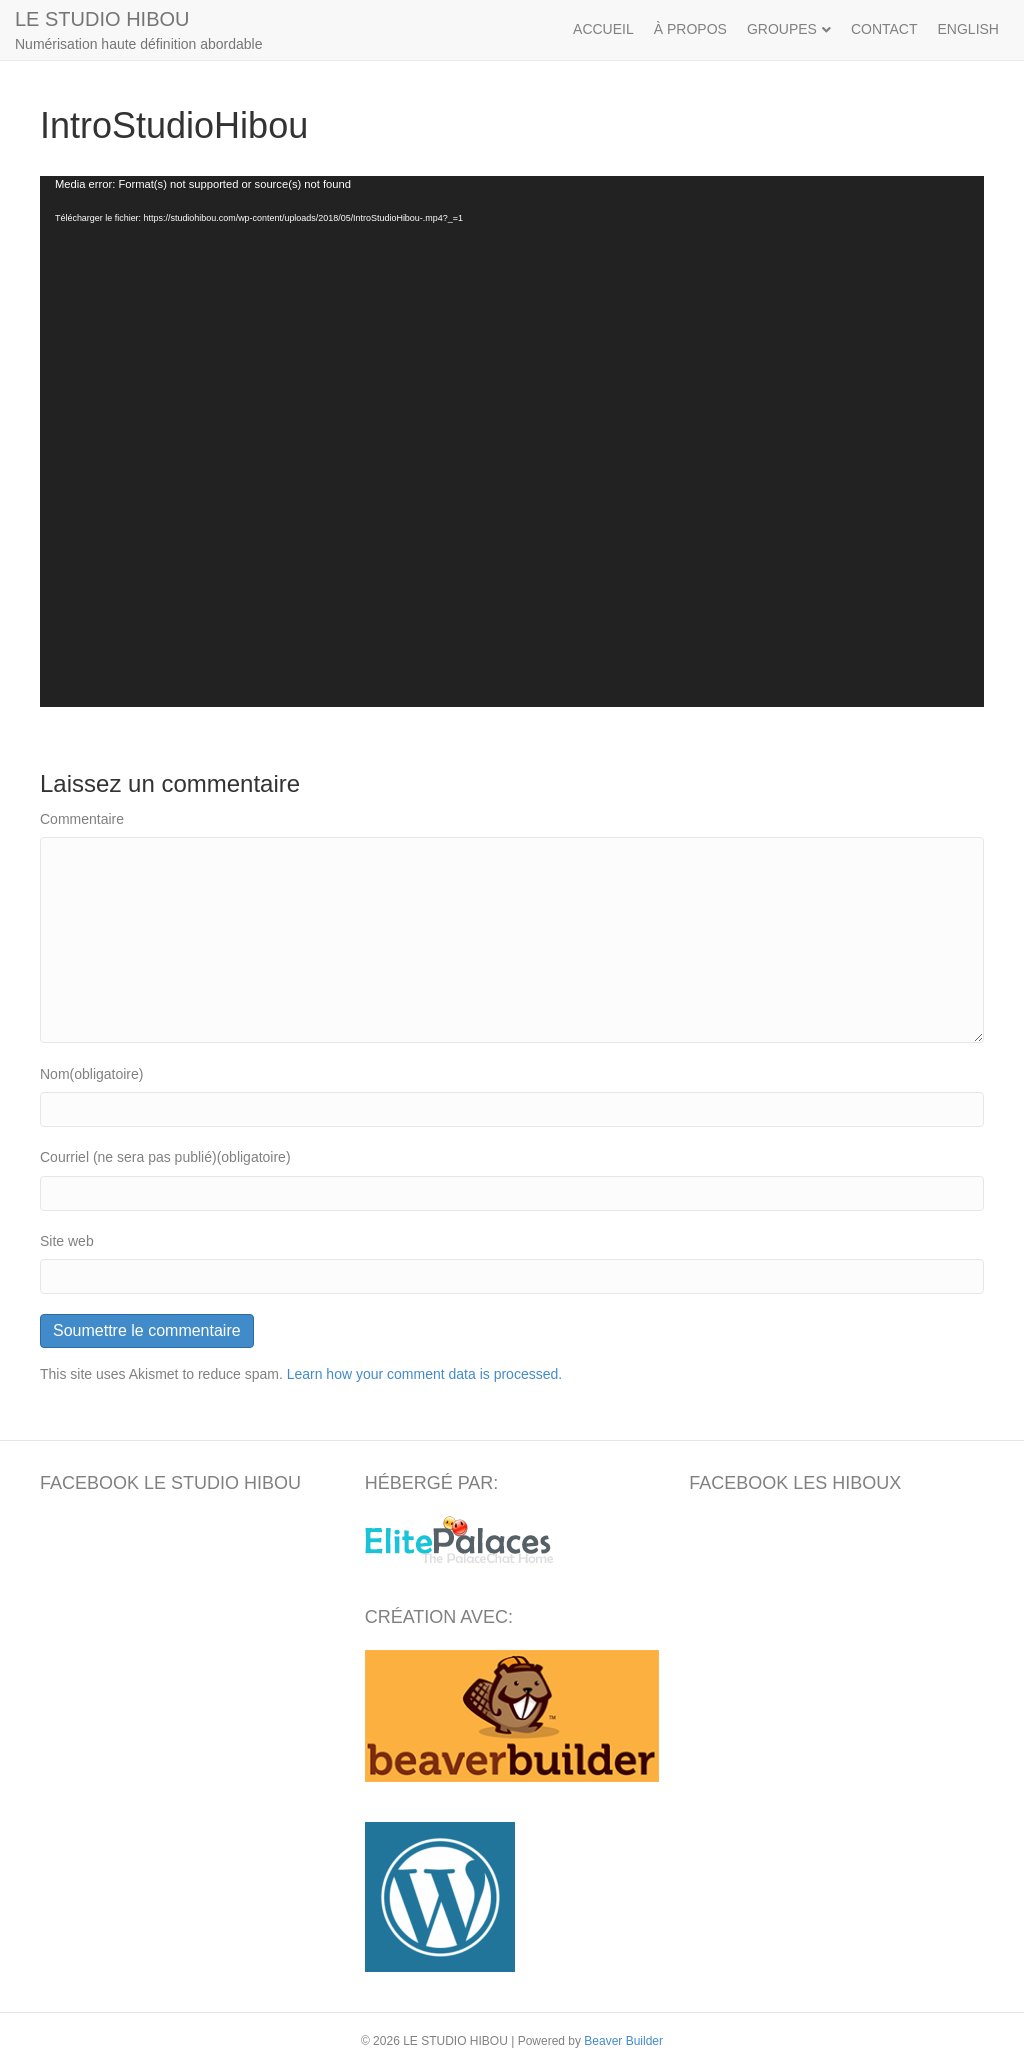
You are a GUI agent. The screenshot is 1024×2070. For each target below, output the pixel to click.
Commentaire (82, 819)
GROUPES (782, 29)
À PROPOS (690, 29)
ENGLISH (968, 29)
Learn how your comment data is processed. (424, 1374)
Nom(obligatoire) (91, 1074)
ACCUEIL (603, 29)
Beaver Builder (623, 2041)
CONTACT (884, 29)
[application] (512, 441)
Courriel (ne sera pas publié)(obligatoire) (165, 1157)
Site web (67, 1241)
